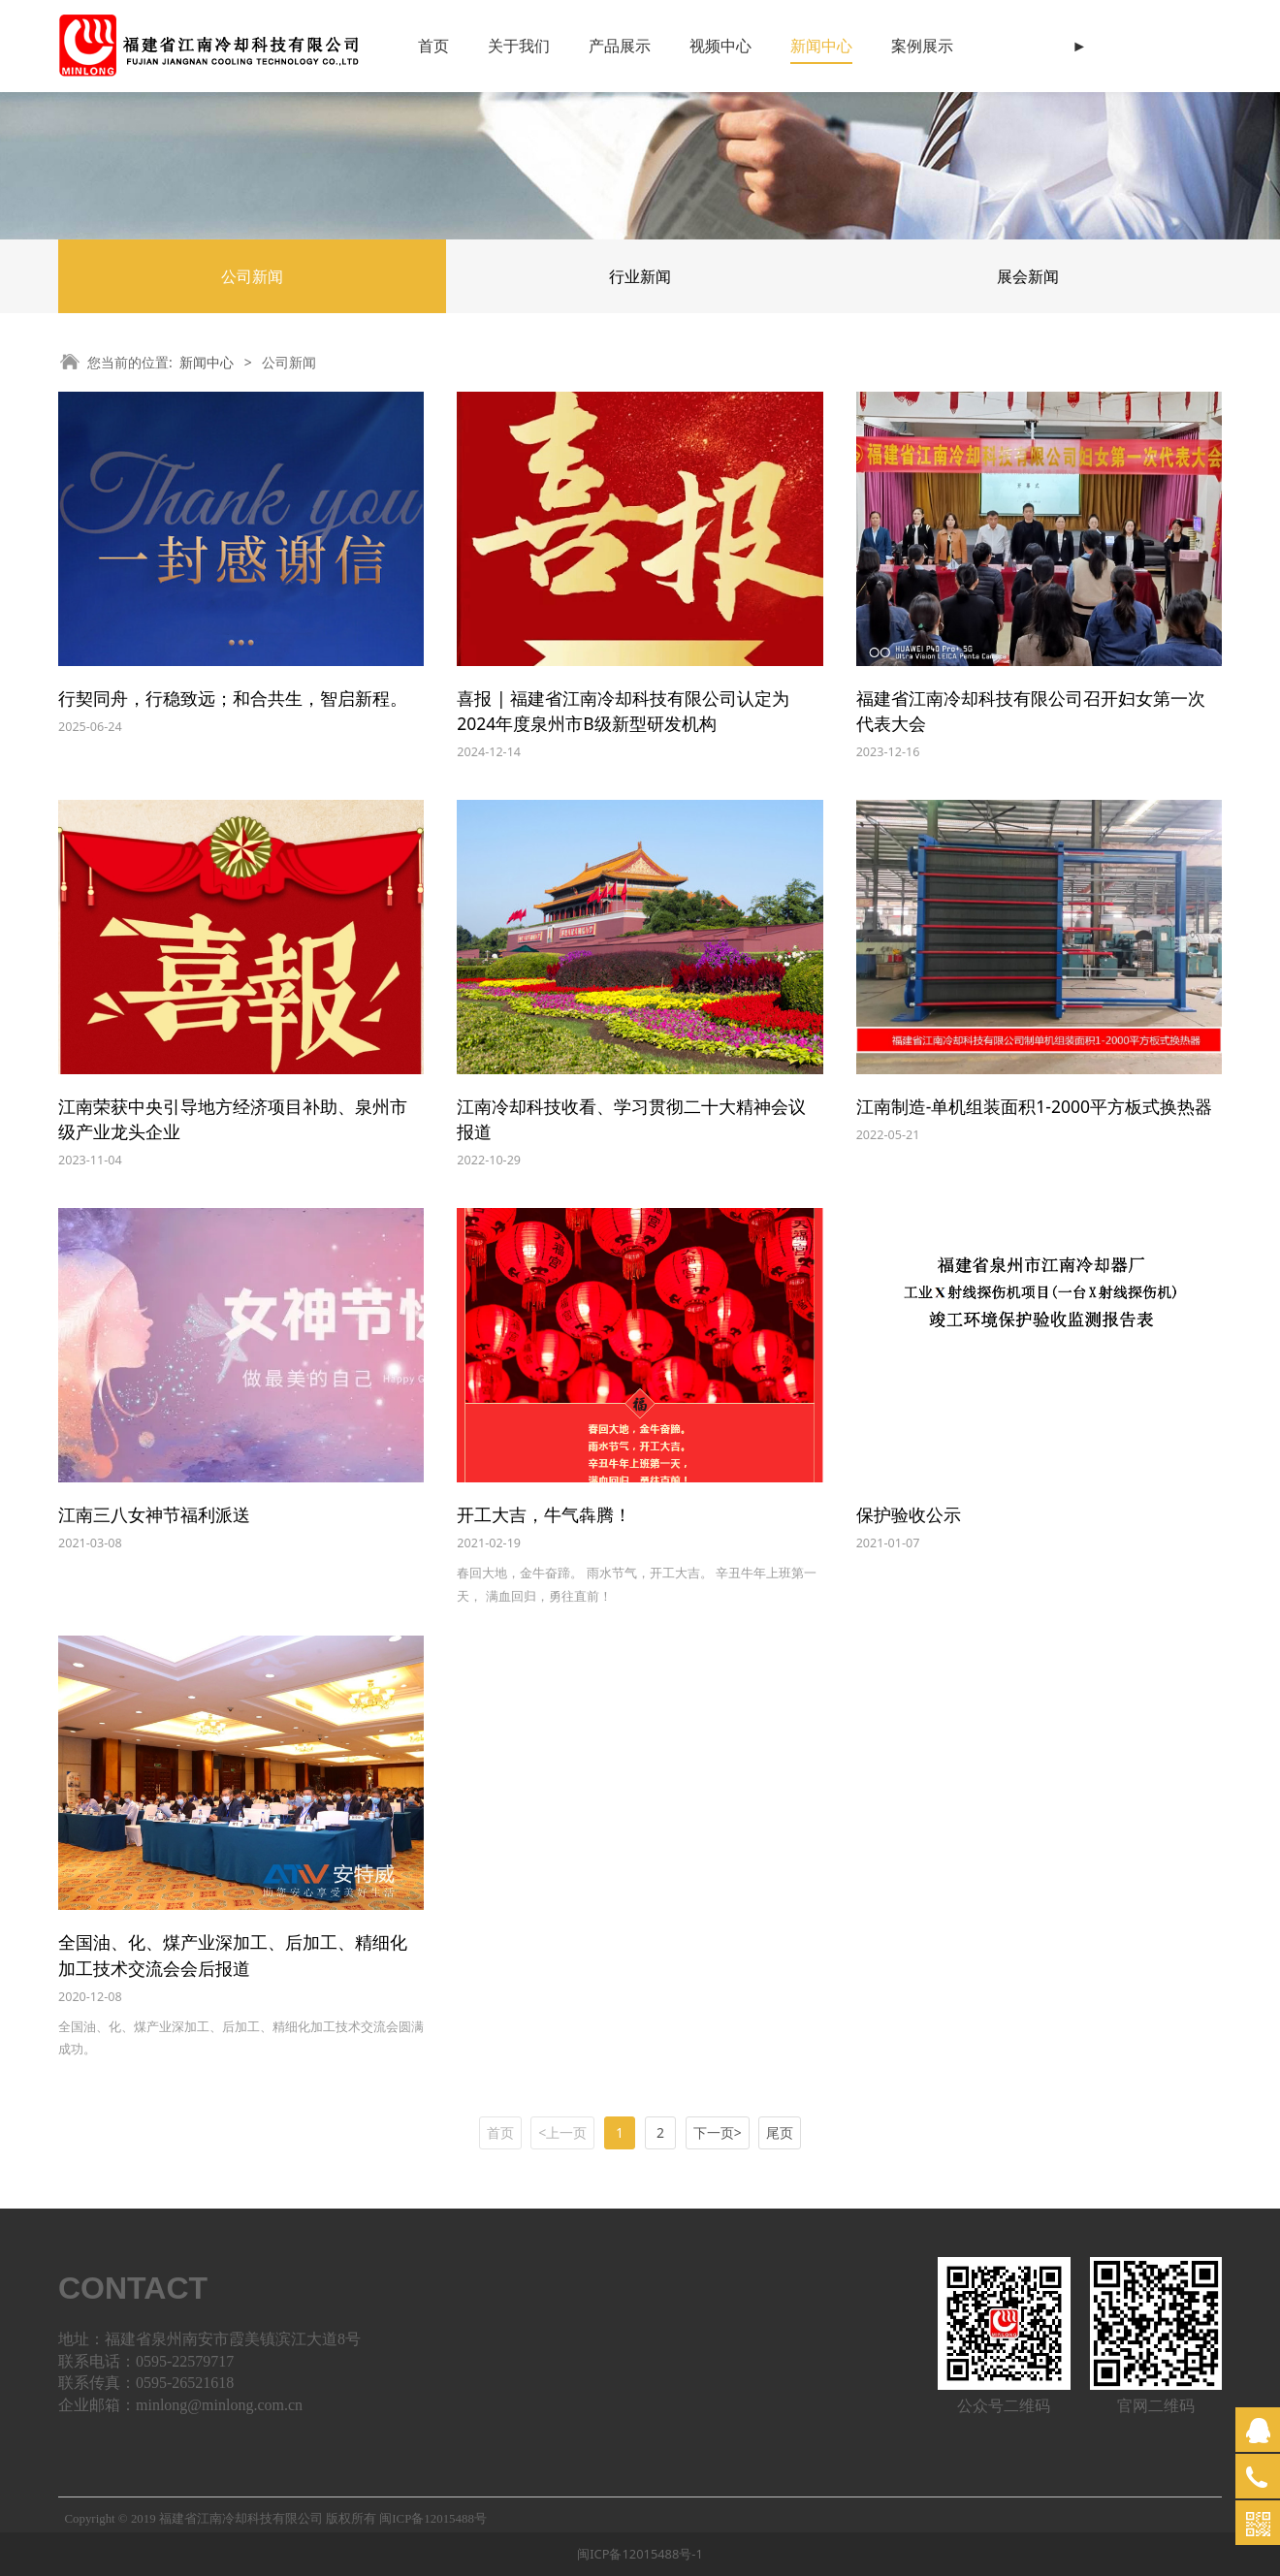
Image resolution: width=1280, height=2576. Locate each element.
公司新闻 (252, 276)
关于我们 (519, 45)
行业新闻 (640, 276)
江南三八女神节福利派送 (154, 1514)
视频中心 (720, 45)
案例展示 (922, 45)
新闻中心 (821, 45)
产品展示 (620, 45)
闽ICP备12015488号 (433, 2519)
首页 (433, 45)
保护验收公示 (908, 1514)
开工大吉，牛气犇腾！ (544, 1514)
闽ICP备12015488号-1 (640, 2553)
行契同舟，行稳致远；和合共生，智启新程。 (232, 698)
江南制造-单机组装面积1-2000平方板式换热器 (1034, 1106)
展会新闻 (1028, 276)
